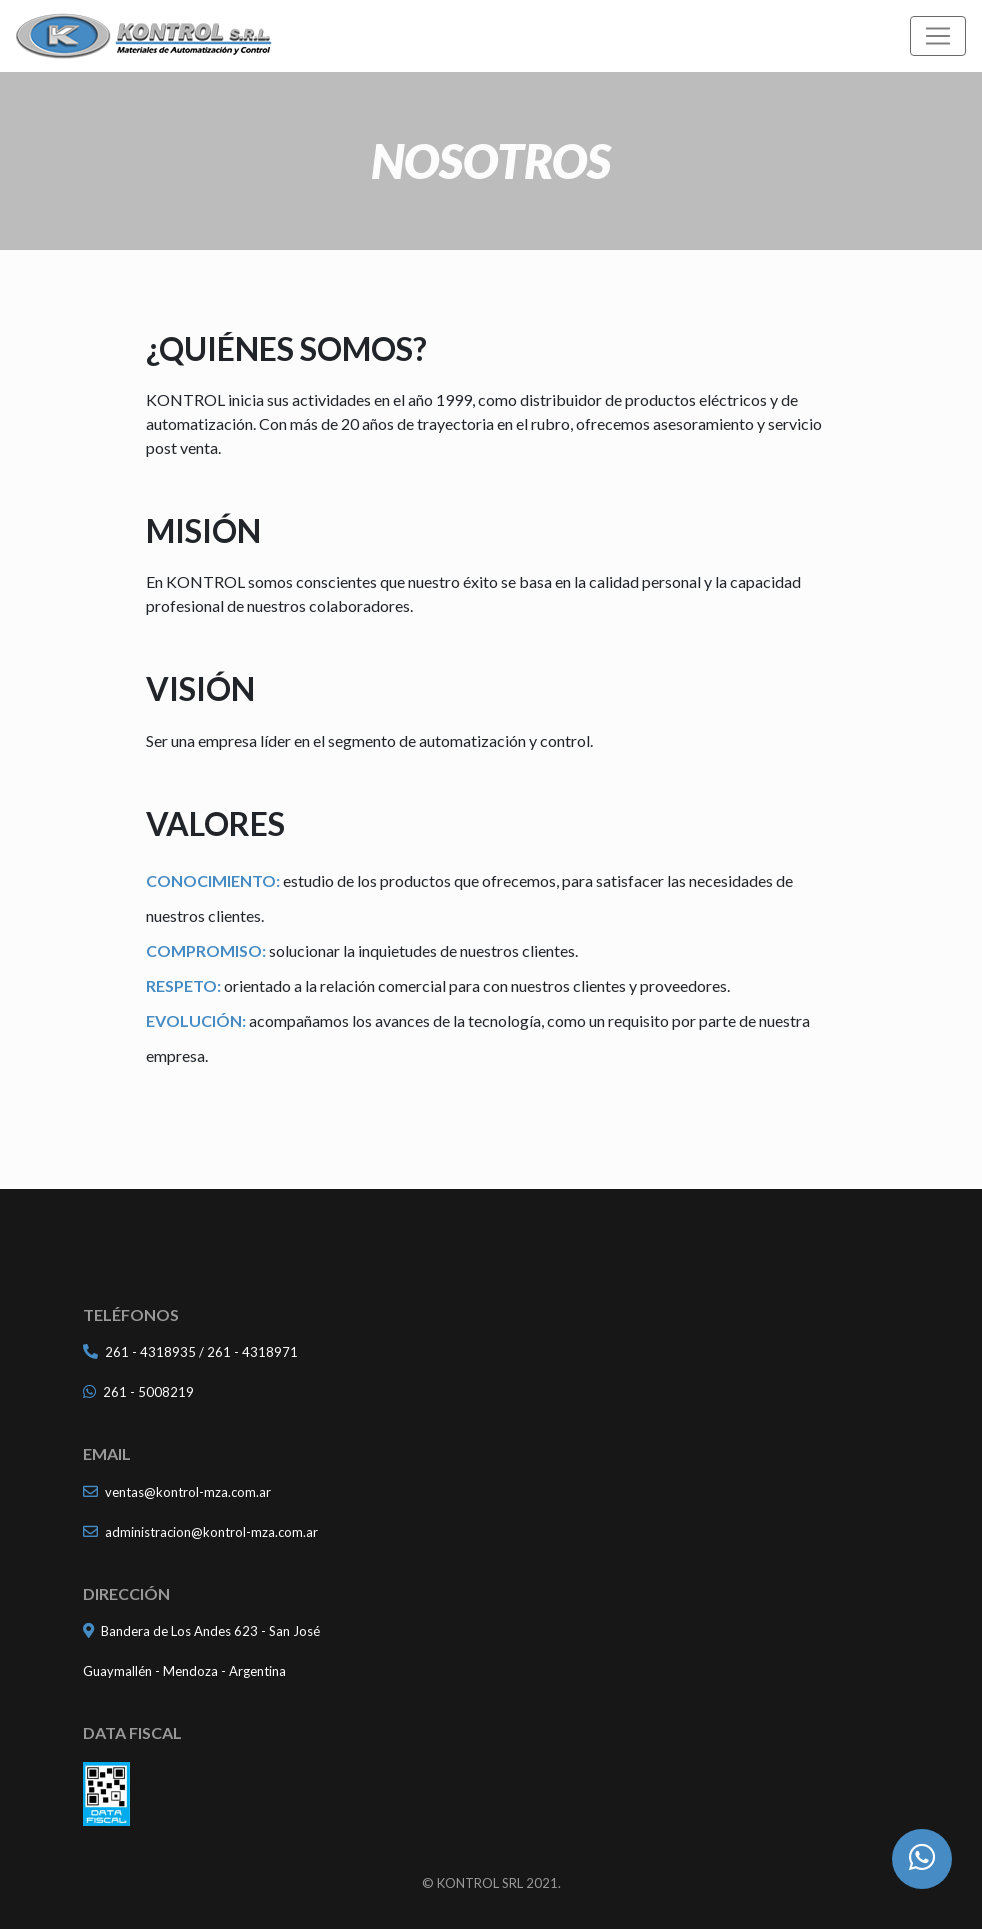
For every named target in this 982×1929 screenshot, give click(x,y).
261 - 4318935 (150, 1352)
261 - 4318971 (252, 1352)
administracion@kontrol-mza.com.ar (211, 1532)
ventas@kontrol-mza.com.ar (188, 1492)
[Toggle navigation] (938, 36)
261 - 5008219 (148, 1392)
